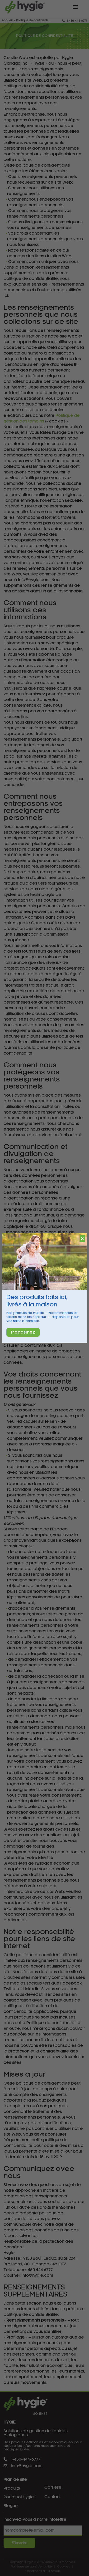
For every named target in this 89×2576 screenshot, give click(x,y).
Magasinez (23, 1332)
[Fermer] (82, 1238)
